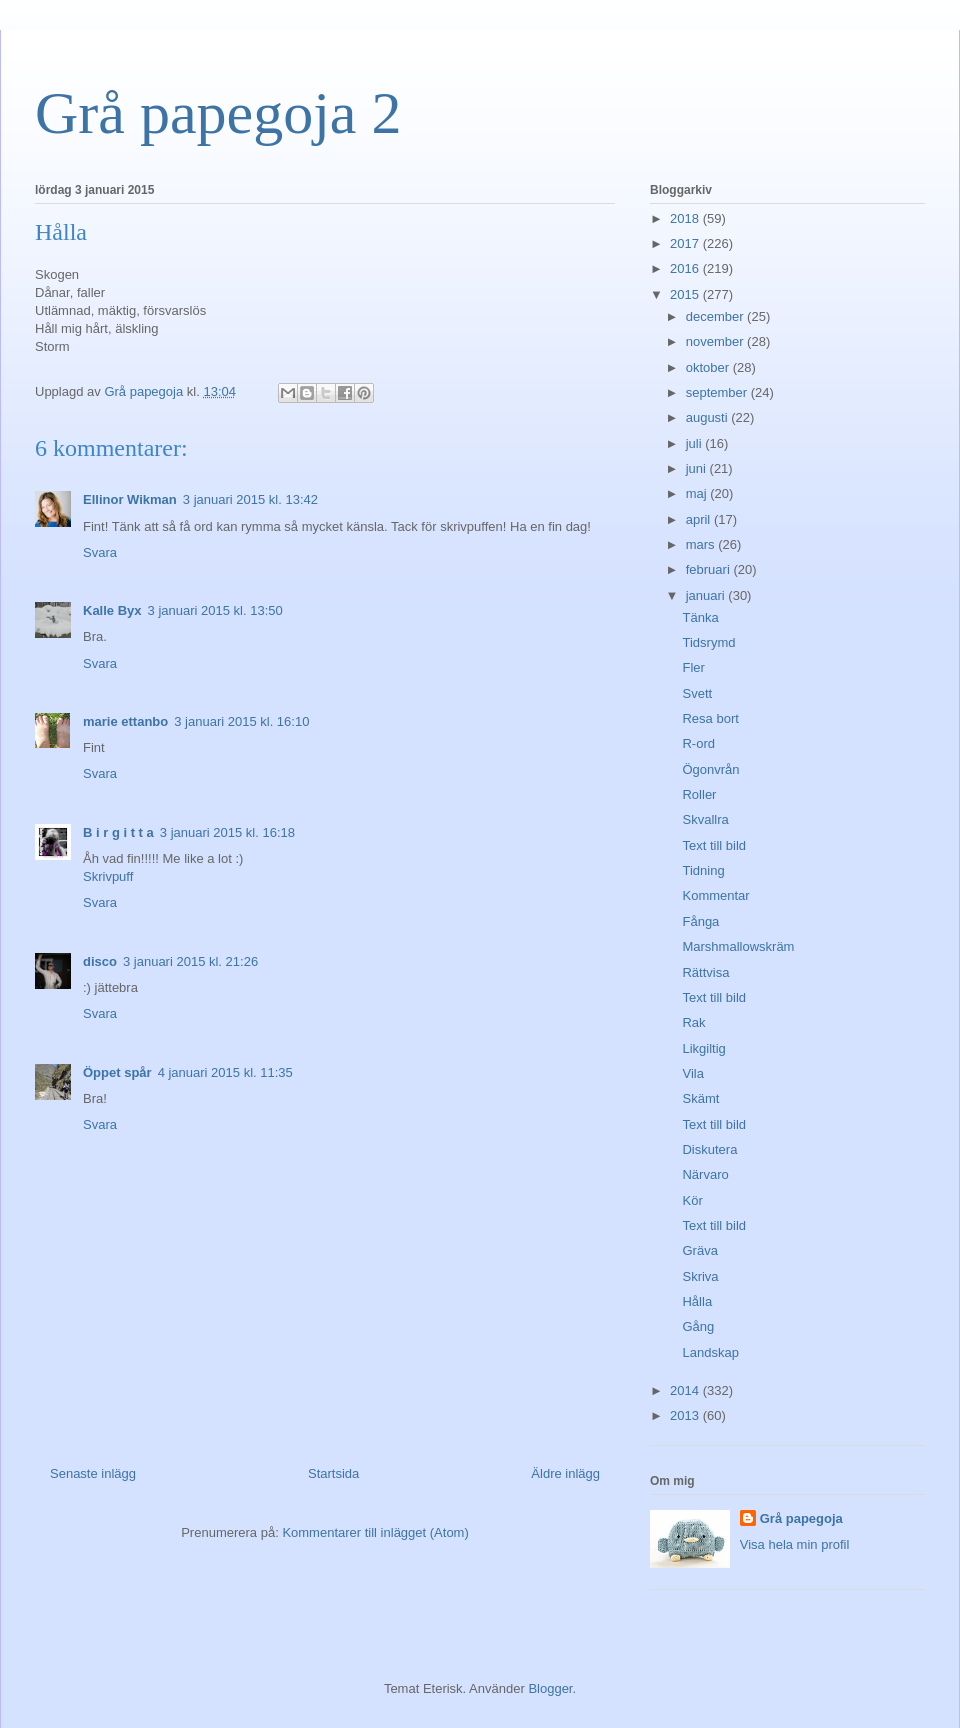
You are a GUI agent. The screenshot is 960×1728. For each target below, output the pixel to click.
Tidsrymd (708, 642)
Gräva (699, 1250)
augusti (709, 417)
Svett (697, 693)
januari (707, 595)
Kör (692, 1200)
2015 (686, 294)
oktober (709, 367)
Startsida (333, 1473)
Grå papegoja (801, 1518)
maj (698, 493)
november (716, 341)
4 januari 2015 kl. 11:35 (225, 1072)
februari (710, 569)
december (716, 316)
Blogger (550, 1688)
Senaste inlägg (93, 1473)
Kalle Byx (112, 610)
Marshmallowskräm (738, 946)
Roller (699, 794)
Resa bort (710, 718)
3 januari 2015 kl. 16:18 (227, 832)
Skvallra (705, 819)
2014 (686, 1390)
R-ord (698, 743)
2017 (686, 243)
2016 (686, 268)
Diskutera (709, 1149)
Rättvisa (705, 972)
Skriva (700, 1276)
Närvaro (705, 1174)
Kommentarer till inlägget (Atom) (375, 1532)
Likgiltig (703, 1048)
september (718, 392)
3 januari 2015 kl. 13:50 (215, 610)
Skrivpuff (108, 876)
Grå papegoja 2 (218, 113)
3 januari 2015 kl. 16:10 (241, 721)
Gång (698, 1326)
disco (100, 961)
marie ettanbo (125, 721)
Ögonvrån (710, 769)
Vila (692, 1073)
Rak (693, 1022)
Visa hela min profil (795, 1544)
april (700, 519)
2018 (686, 218)
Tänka (700, 617)
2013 (686, 1415)
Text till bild (714, 845)
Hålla (697, 1301)
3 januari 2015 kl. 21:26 (190, 961)
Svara (100, 552)
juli (696, 443)
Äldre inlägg (565, 1473)
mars (702, 544)
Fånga (700, 921)
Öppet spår (117, 1072)
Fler (693, 667)
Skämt (700, 1098)
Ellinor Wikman (130, 499)
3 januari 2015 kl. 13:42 (250, 499)
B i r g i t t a (118, 832)
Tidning (703, 870)
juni (698, 468)
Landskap (710, 1352)
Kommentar (715, 895)
